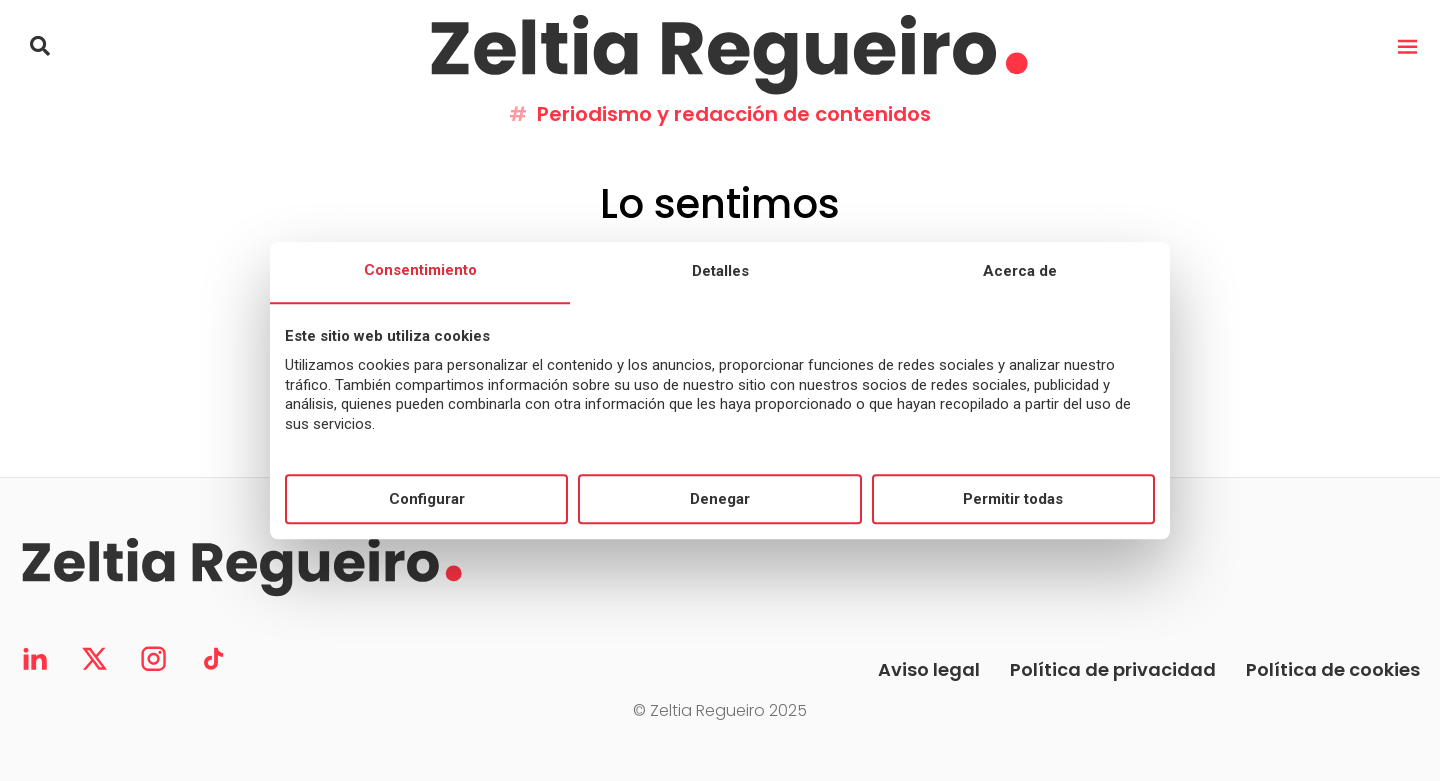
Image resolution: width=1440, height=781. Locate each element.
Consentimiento (420, 271)
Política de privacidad (1113, 669)
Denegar (720, 499)
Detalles (720, 272)
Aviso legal (929, 669)
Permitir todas (1013, 499)
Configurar (427, 499)
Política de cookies (1333, 669)
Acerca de (1020, 272)
